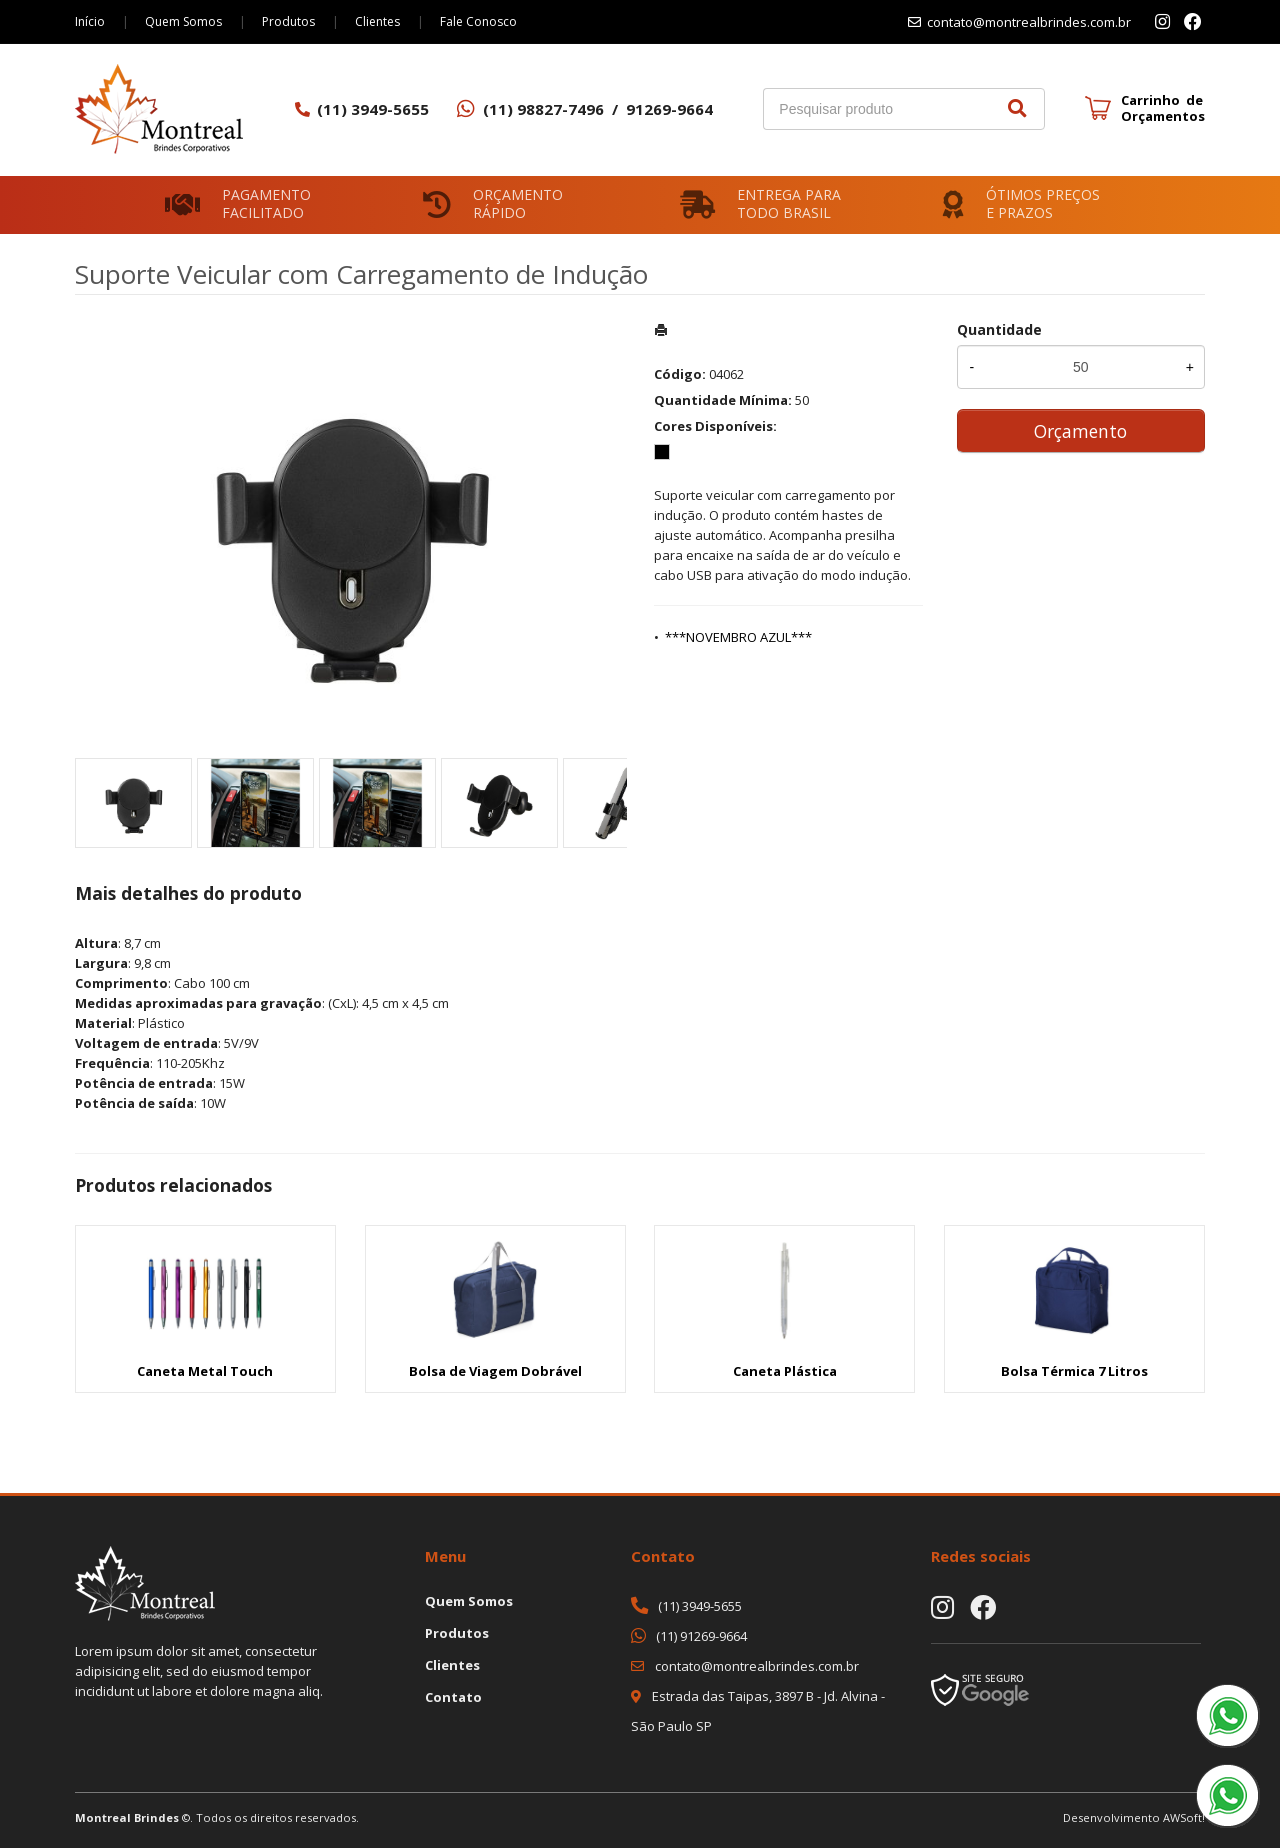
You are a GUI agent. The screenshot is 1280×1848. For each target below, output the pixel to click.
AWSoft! (1184, 1817)
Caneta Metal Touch (205, 1371)
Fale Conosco (478, 21)
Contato (453, 1697)
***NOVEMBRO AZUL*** (738, 637)
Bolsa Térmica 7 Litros (1074, 1371)
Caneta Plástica (785, 1371)
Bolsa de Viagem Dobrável (495, 1371)
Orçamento (1080, 431)
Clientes (377, 21)
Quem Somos (183, 21)
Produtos (288, 21)
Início (90, 21)
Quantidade (999, 329)
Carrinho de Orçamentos (1163, 108)
